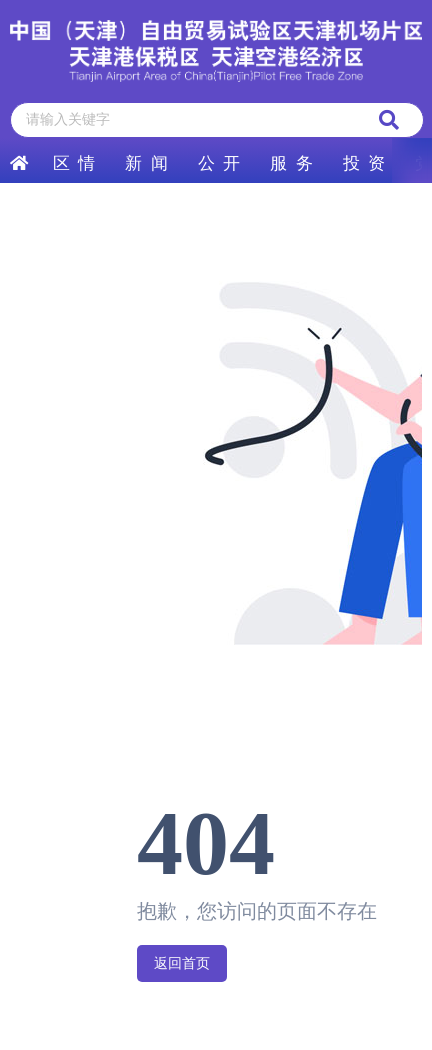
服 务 (291, 163)
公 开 (219, 163)
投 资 (364, 163)
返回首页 (182, 963)
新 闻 (146, 163)
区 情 (74, 163)
